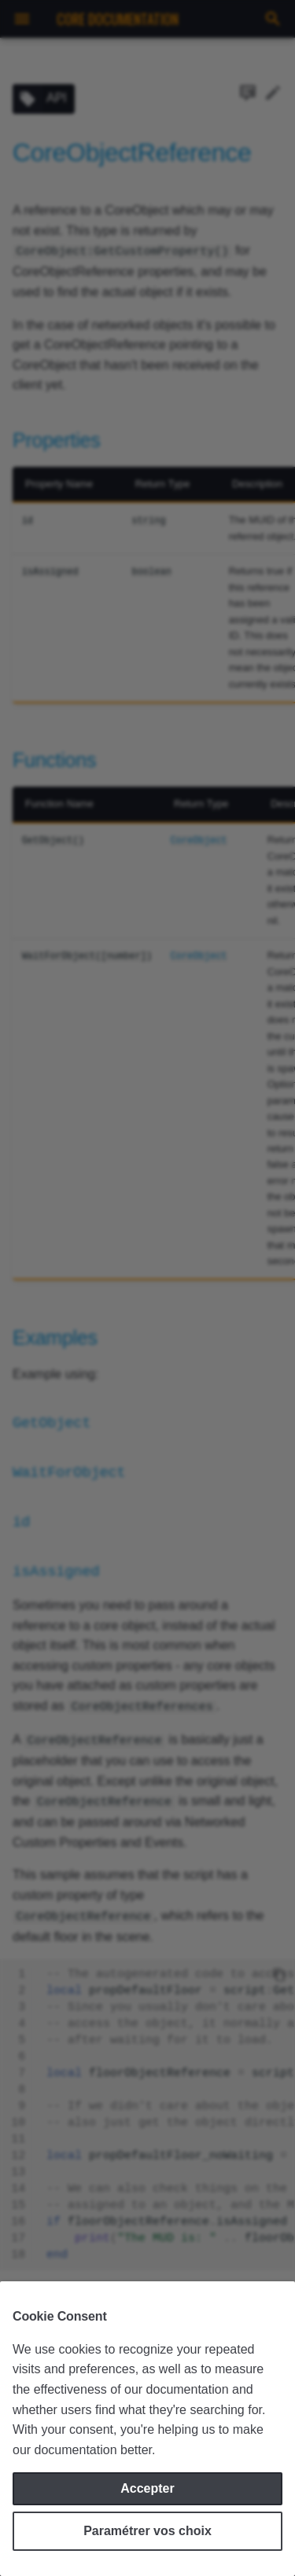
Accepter (147, 2488)
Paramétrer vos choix (147, 2530)
